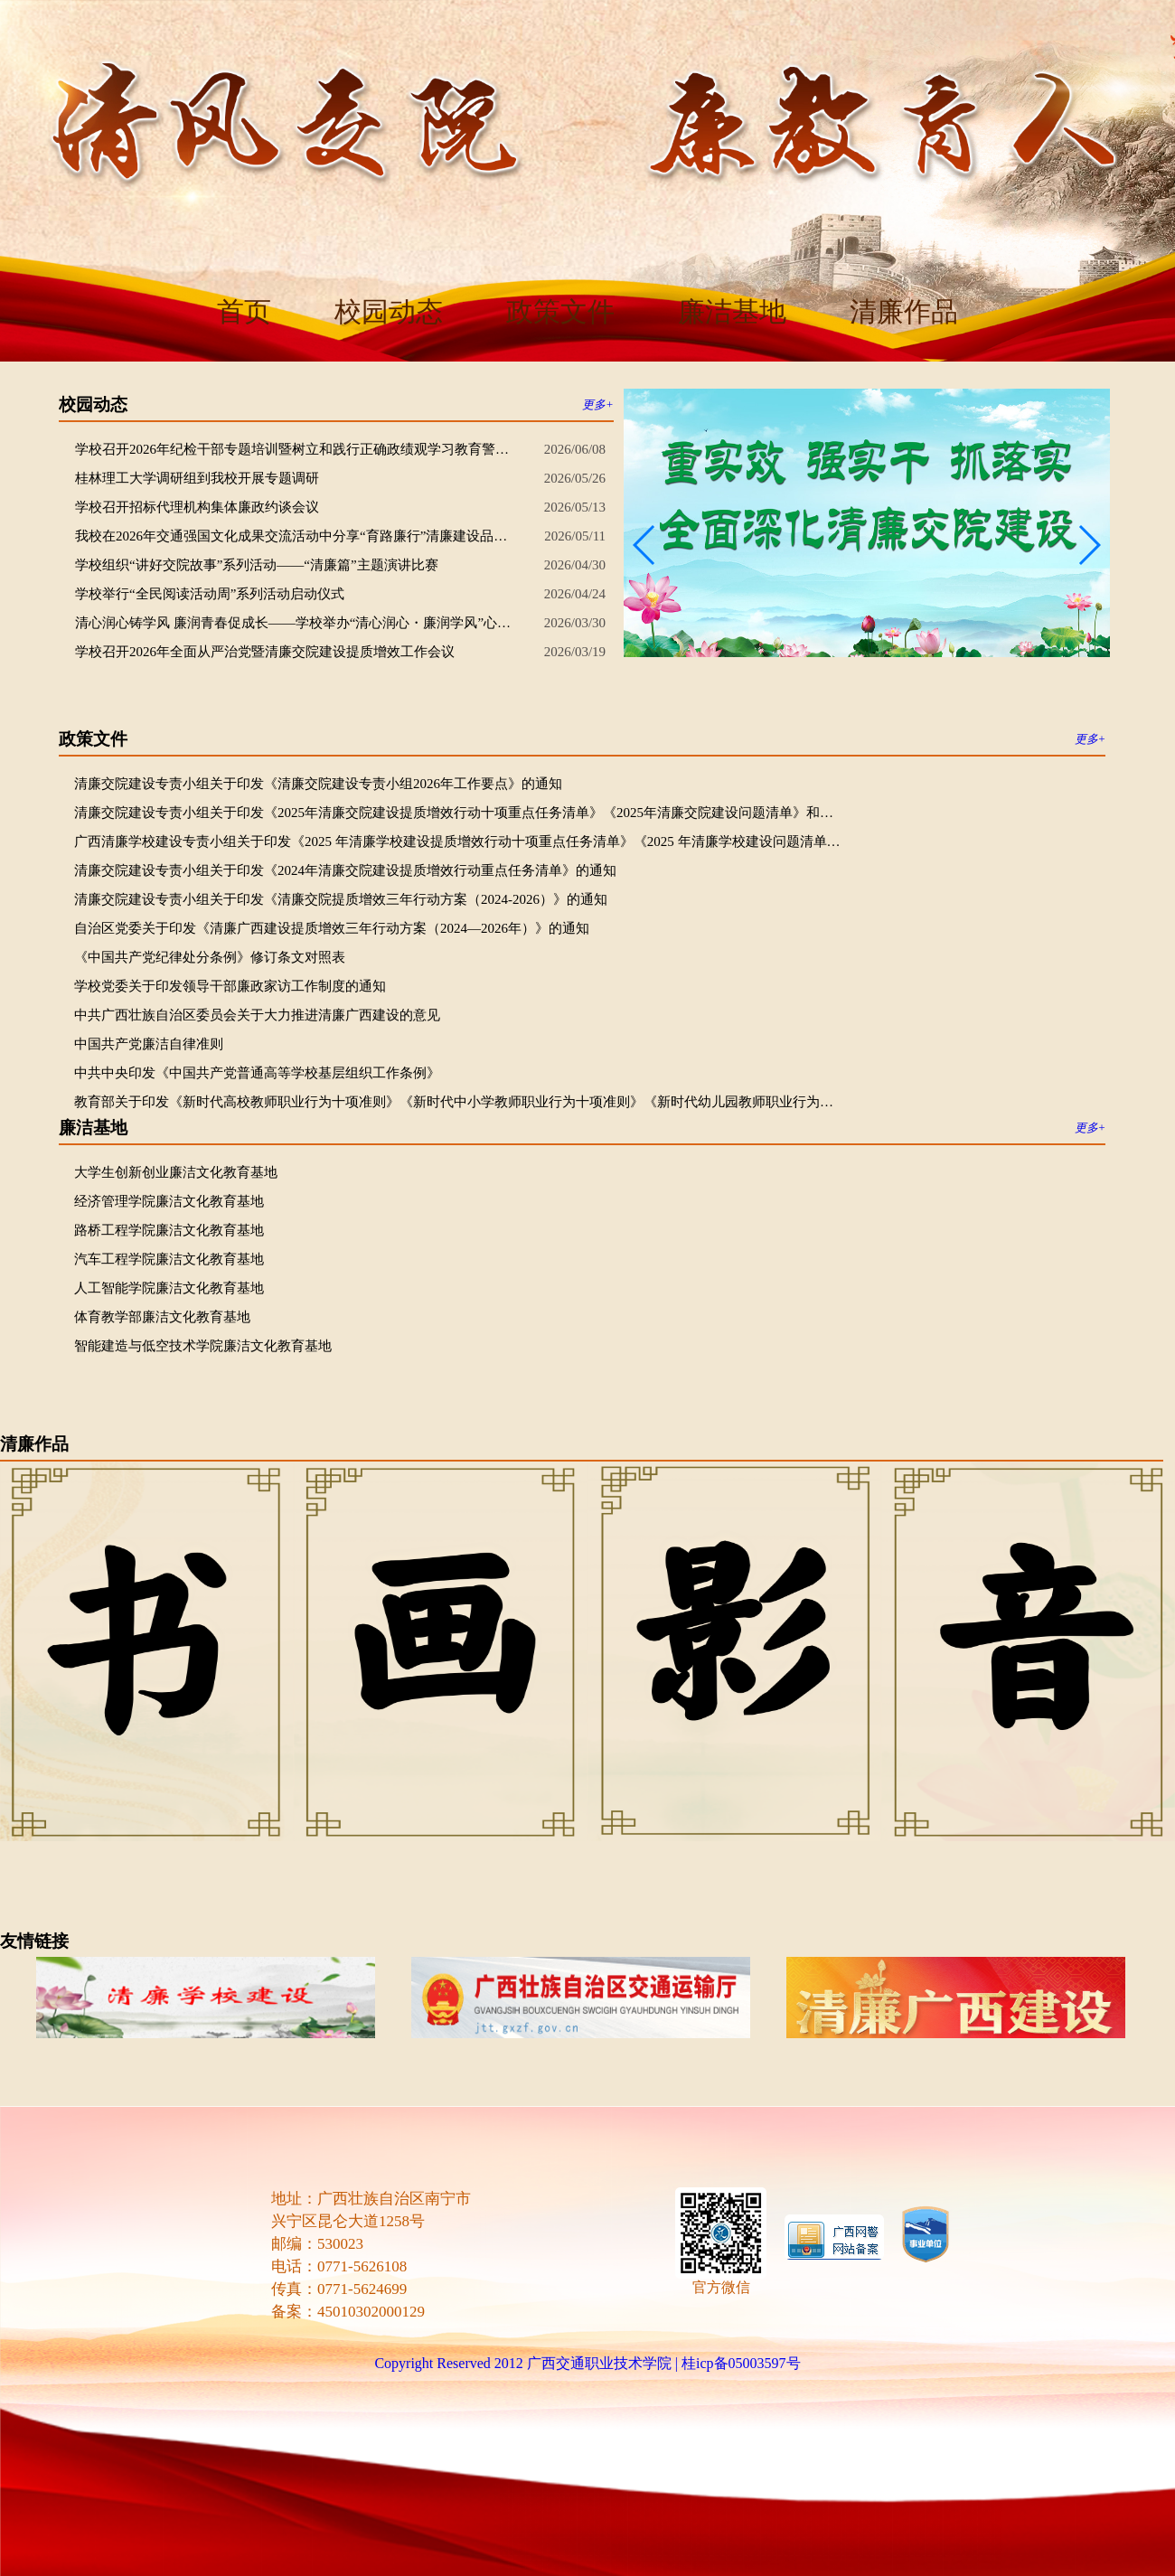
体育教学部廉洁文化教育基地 (162, 1317)
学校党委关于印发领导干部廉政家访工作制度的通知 (230, 986)
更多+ (598, 404)
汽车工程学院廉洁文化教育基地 (169, 1259)
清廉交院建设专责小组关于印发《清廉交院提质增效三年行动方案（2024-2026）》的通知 (340, 899)
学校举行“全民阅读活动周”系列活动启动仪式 (209, 594)
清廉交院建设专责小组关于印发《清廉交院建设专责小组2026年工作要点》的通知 (318, 783)
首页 (244, 311)
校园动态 (388, 311)
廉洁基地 (732, 311)
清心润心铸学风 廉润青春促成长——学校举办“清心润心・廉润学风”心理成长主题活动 (296, 623)
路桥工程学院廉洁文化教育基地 (169, 1230)
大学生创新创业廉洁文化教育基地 (175, 1172)
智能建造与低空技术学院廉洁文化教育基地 (203, 1346)
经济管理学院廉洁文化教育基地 (169, 1201)
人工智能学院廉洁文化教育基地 (169, 1288)
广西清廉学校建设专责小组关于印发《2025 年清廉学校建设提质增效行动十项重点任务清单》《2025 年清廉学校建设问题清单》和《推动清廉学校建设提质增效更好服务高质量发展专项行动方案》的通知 (458, 841)
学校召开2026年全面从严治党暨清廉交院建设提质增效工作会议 (265, 651)
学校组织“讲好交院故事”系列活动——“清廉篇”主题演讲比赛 (256, 565)
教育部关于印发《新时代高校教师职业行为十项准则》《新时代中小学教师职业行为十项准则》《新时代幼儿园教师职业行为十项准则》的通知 (458, 1102)
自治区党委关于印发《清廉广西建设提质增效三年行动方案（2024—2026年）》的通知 (331, 928)
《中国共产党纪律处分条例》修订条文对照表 (209, 957)
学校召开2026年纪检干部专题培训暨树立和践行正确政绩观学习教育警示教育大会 (296, 449)
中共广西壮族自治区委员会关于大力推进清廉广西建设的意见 (257, 1015)
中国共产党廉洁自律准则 (148, 1044)
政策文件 (560, 311)
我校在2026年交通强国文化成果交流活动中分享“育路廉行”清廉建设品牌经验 (296, 536)
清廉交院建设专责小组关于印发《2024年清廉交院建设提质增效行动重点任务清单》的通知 (345, 870)
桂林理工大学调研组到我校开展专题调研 (197, 478)
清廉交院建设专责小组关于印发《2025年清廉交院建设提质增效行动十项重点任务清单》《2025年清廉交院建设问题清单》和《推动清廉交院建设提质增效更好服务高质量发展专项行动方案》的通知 (458, 812)
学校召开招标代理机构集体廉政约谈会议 (197, 507)
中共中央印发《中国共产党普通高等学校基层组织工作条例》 (257, 1073)
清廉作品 (904, 311)
